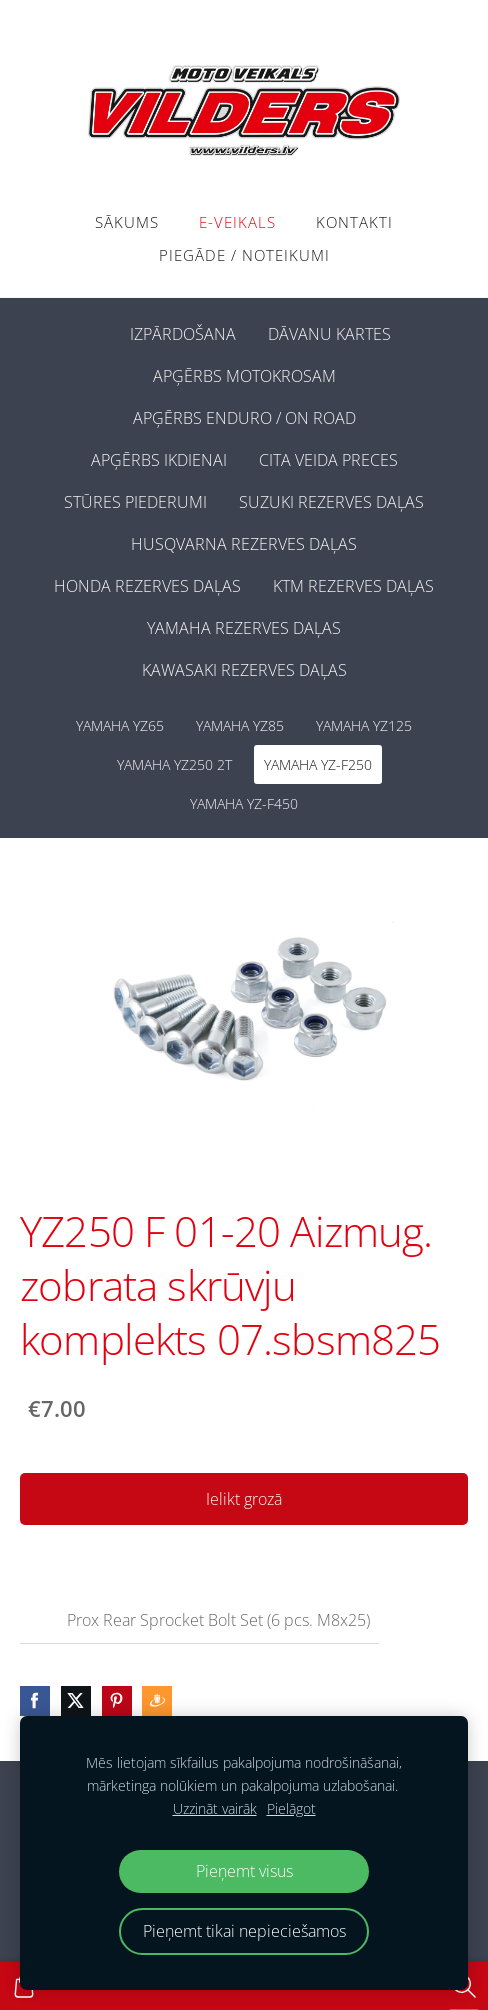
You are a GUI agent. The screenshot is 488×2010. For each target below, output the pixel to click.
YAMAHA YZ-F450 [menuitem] (244, 803)
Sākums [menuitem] (127, 222)
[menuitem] (98, 330)
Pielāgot (291, 1808)
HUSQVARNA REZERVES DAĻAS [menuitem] (244, 544)
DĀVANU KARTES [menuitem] (329, 334)
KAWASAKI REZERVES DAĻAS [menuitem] (244, 670)
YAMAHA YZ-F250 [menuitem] (318, 764)
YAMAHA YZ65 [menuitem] (120, 725)
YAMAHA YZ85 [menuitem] (240, 725)
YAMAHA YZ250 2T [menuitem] (174, 764)
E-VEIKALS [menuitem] (237, 222)
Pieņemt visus (244, 1871)
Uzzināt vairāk (215, 1808)
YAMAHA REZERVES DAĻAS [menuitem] (244, 628)
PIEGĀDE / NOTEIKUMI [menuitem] (244, 255)
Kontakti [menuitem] (354, 222)
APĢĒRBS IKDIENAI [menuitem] (159, 460)
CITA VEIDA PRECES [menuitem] (328, 460)
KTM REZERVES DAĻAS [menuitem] (353, 586)
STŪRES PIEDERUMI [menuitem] (135, 502)
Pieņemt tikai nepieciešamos (244, 1931)
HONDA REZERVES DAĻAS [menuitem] (147, 586)
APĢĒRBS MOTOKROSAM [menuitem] (244, 376)
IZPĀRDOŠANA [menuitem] (183, 334)
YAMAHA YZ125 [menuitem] (364, 725)
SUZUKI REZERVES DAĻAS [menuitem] (331, 502)
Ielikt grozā (244, 1499)
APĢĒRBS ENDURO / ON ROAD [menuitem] (244, 418)
